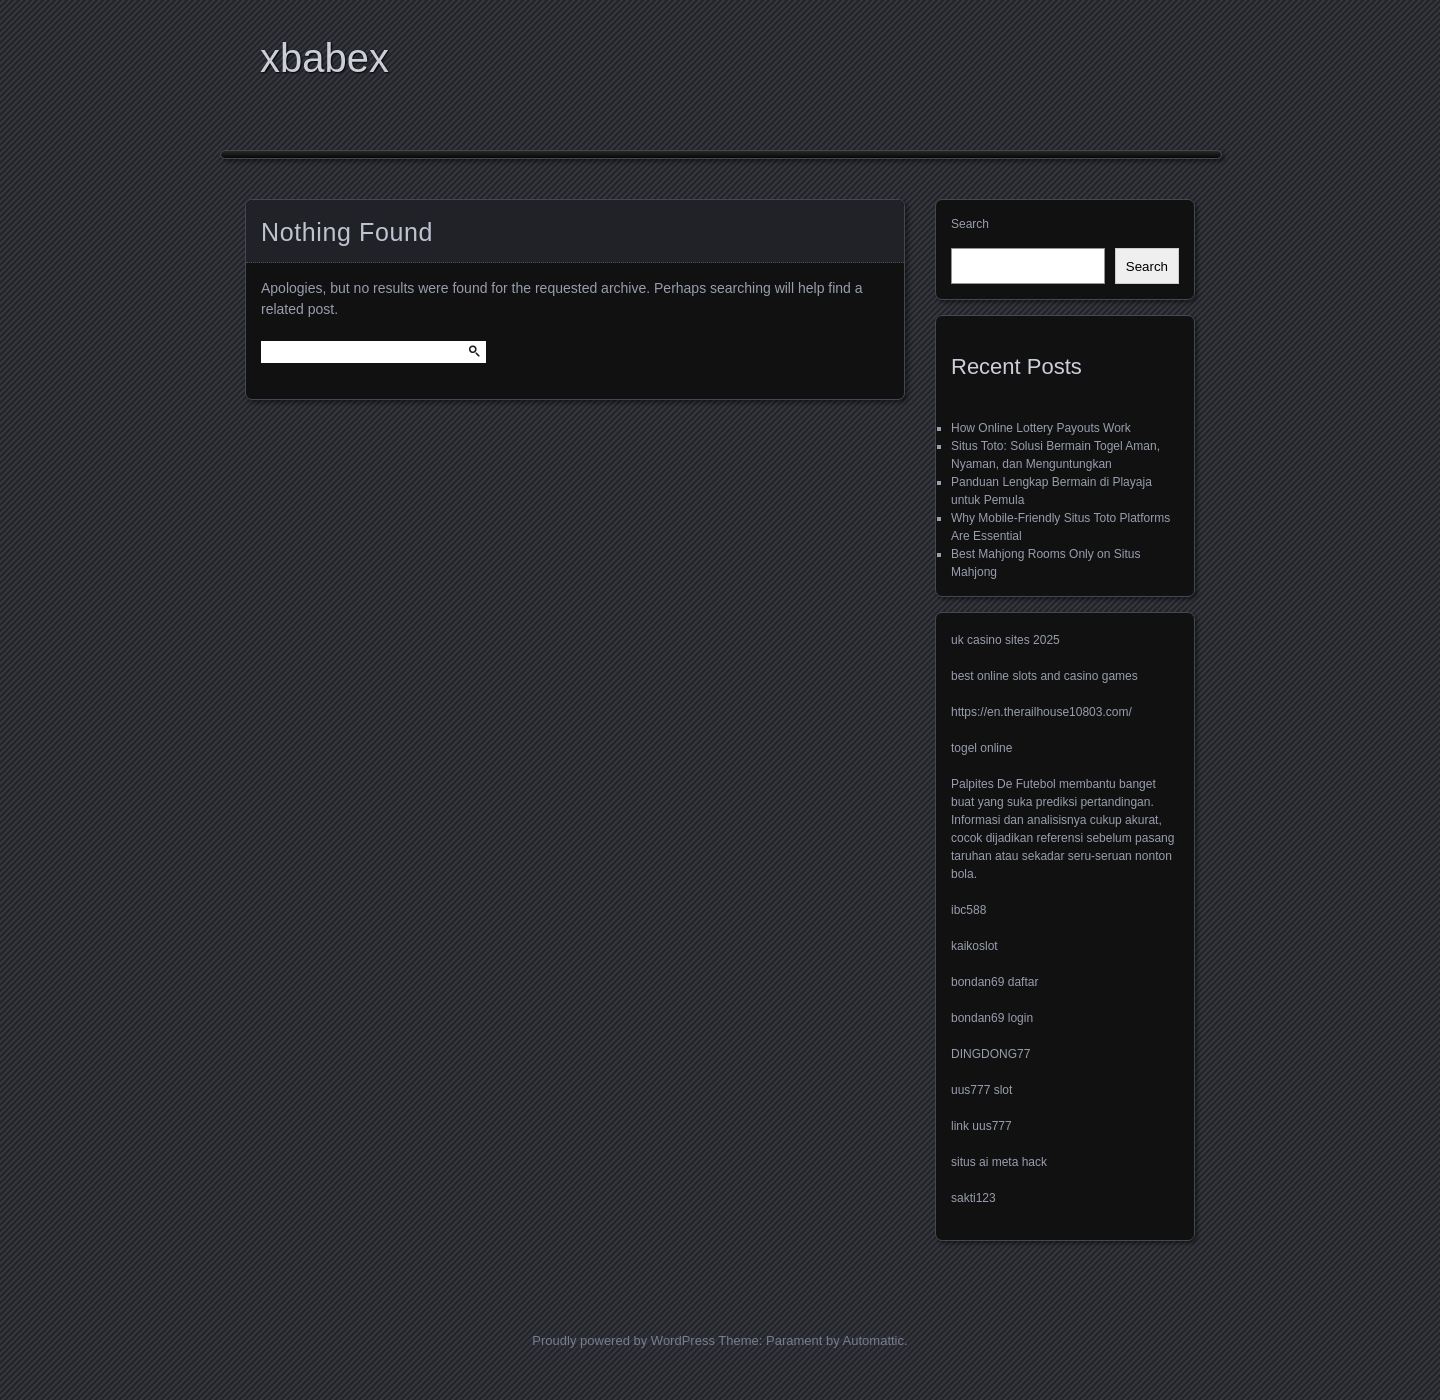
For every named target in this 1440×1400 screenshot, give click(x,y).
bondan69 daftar (994, 982)
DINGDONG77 (990, 1054)
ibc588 (968, 910)
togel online (981, 748)
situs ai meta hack (999, 1162)
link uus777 (981, 1126)
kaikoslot (974, 946)
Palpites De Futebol (1003, 784)
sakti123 (973, 1198)
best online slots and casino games (1044, 676)
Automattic (873, 1340)
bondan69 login (992, 1018)
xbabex (324, 58)
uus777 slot (981, 1090)
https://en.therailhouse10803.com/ (1041, 712)
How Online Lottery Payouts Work (1041, 428)
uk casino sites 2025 (1005, 640)
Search (970, 224)
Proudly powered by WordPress (623, 1340)
